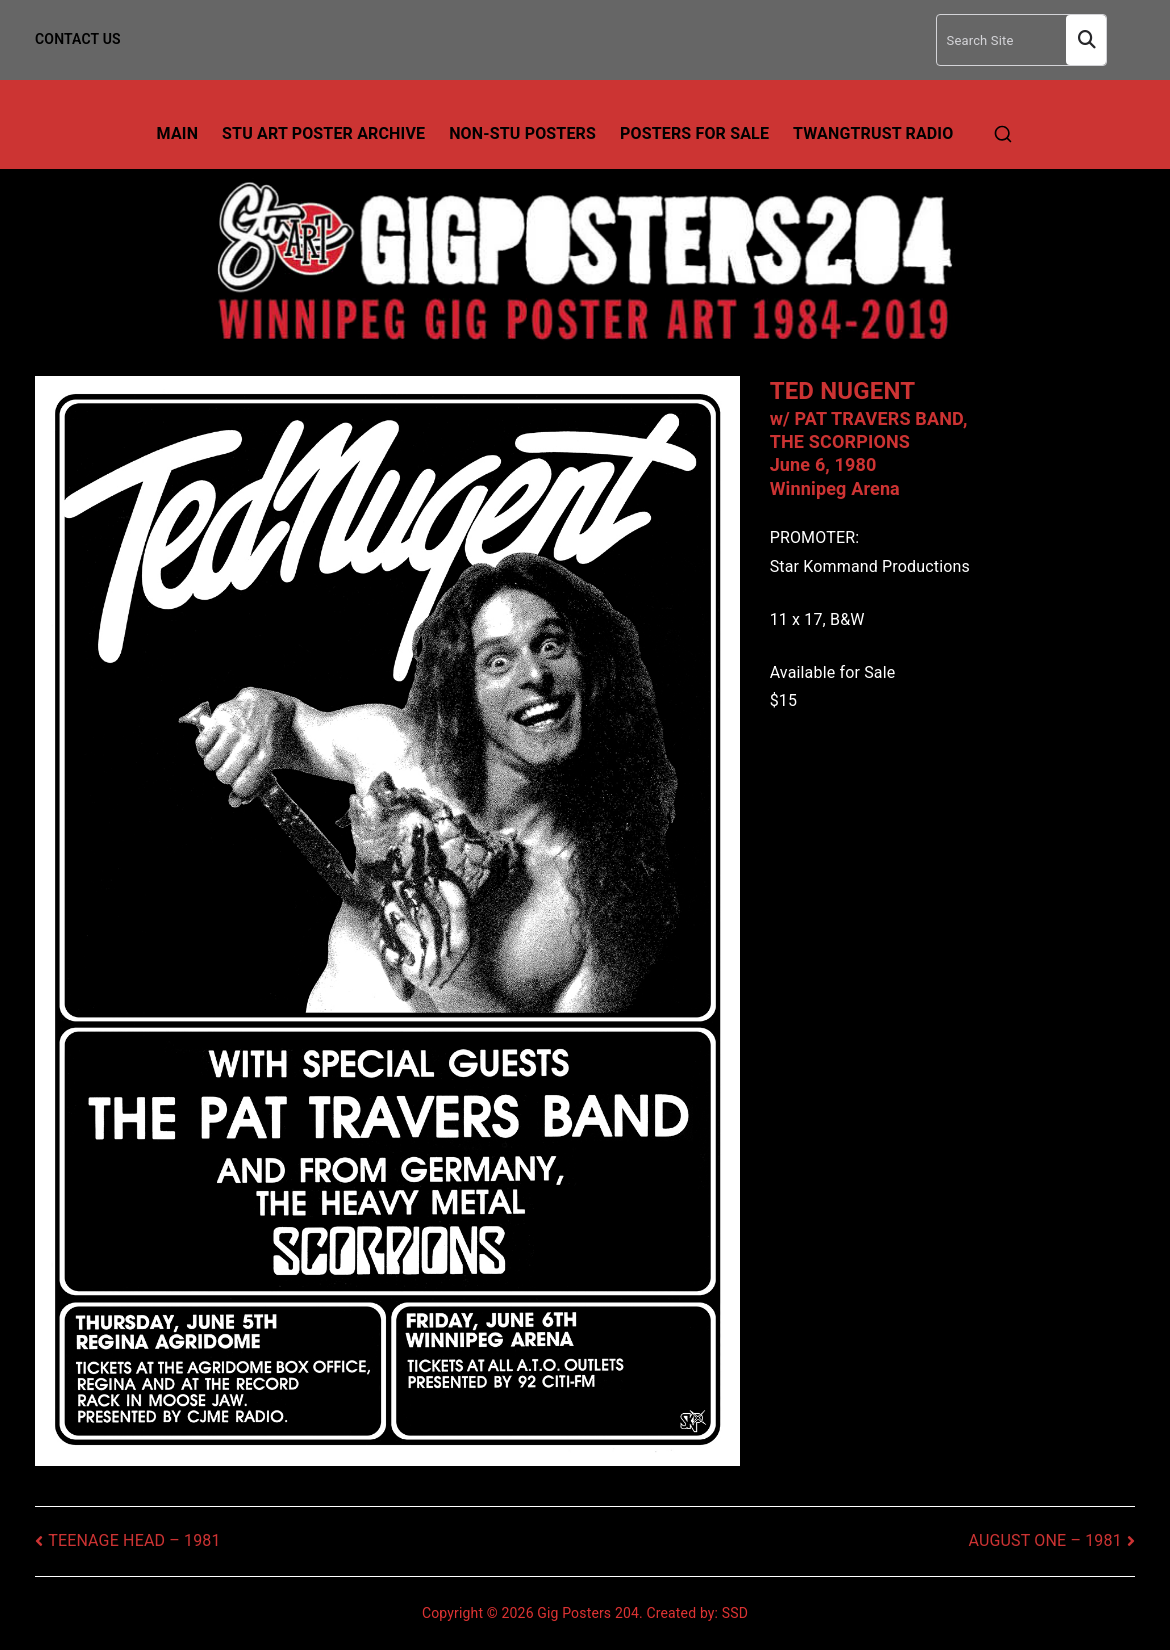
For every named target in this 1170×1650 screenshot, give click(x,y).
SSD (735, 1613)
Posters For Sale (694, 133)
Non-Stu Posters (522, 133)
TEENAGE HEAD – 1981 (134, 1540)
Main (178, 133)
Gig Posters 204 (588, 1613)
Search (1086, 40)
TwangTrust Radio (873, 133)
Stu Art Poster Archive (323, 133)
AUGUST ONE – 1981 (1045, 1540)
